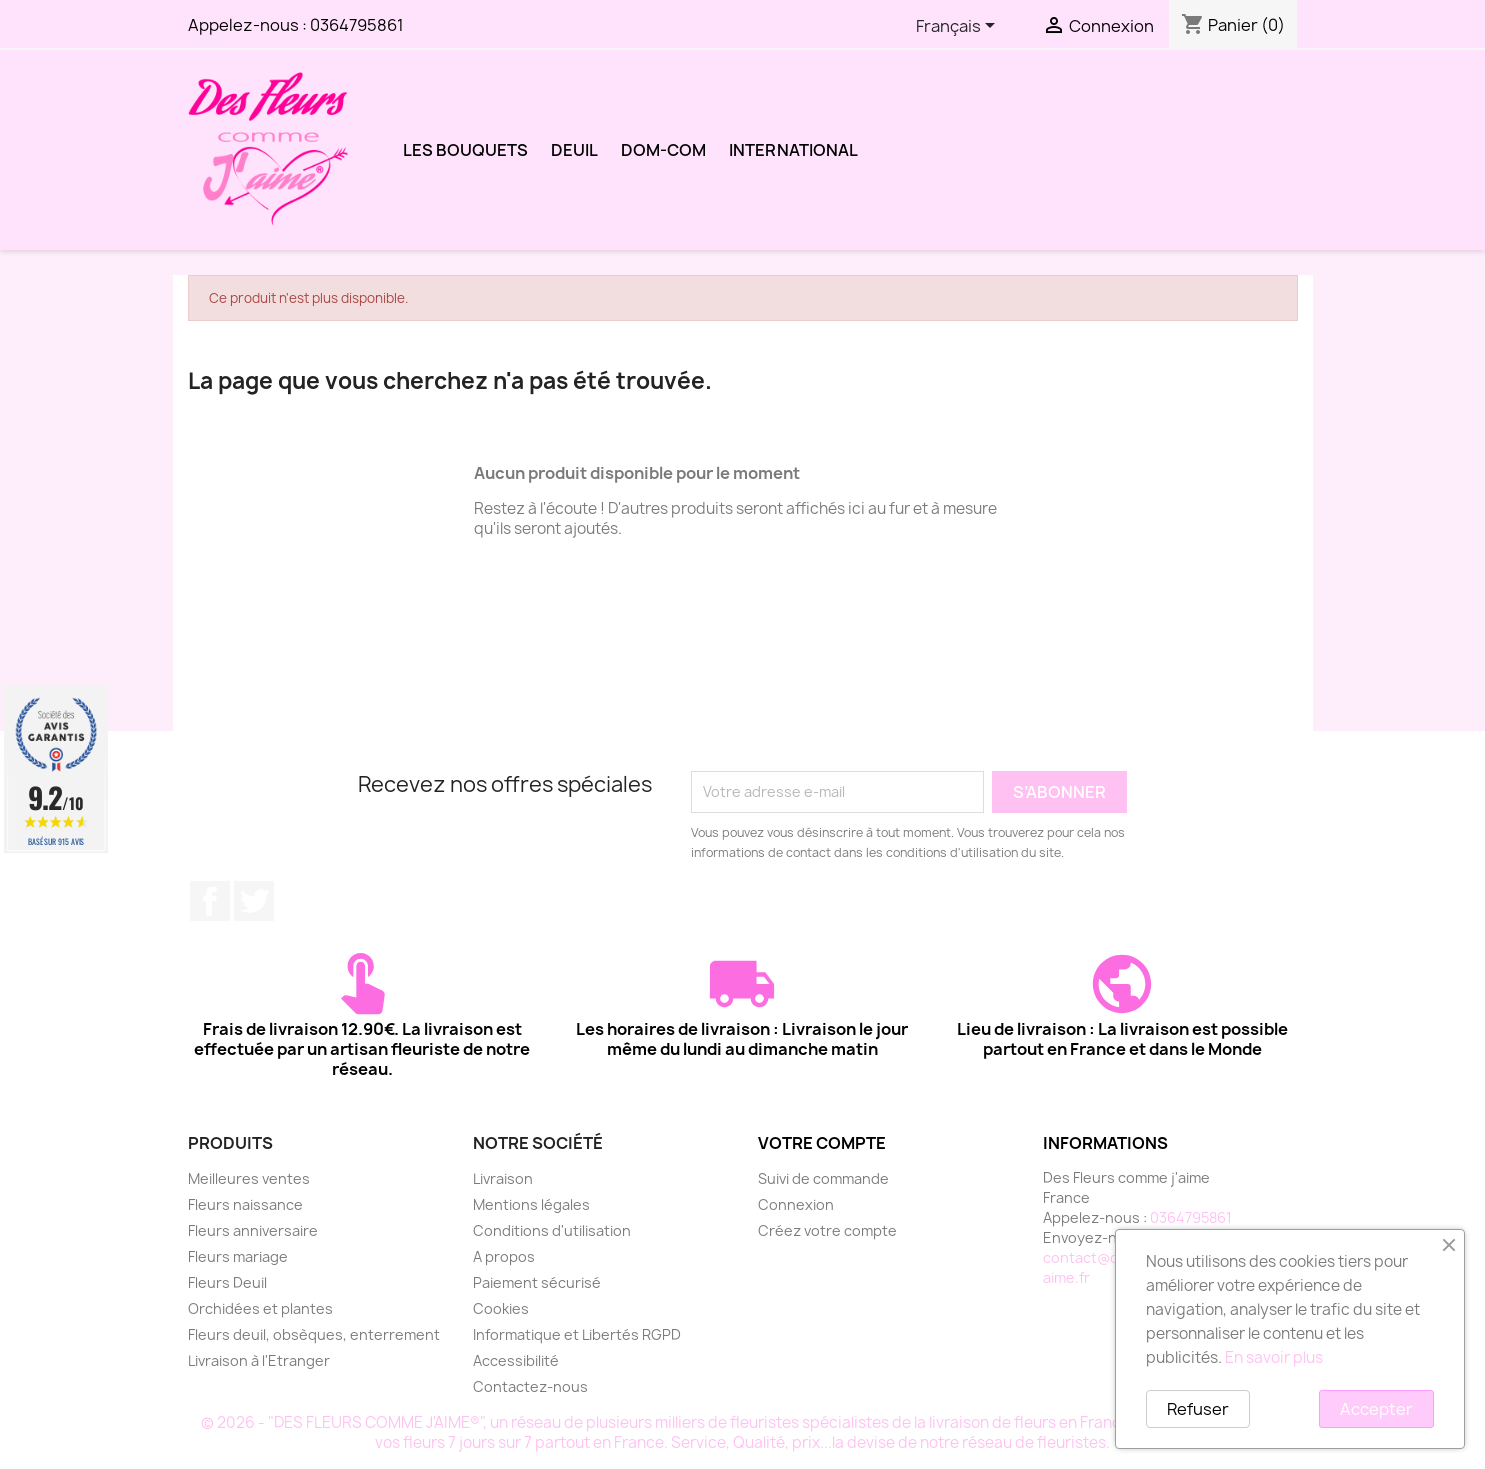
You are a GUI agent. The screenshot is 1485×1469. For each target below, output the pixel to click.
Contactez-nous (530, 1386)
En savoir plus (1274, 1357)
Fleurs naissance (245, 1204)
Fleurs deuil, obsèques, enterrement (314, 1334)
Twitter (254, 901)
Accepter (1376, 1409)
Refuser (1198, 1409)
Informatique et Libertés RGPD (577, 1334)
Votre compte (822, 1143)
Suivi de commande (823, 1178)
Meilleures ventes (249, 1178)
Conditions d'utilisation (552, 1230)
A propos (504, 1256)
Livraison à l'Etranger (259, 1360)
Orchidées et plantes (260, 1308)
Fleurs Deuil (227, 1282)
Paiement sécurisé (537, 1282)
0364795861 (357, 25)
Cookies (501, 1308)
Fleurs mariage (238, 1256)
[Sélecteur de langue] (959, 27)
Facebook (210, 901)
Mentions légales (531, 1204)
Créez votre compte (827, 1230)
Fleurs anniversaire (253, 1230)
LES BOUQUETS (465, 150)
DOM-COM (663, 150)
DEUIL (574, 150)
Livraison (503, 1178)
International (793, 150)
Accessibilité (516, 1360)
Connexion (796, 1204)
